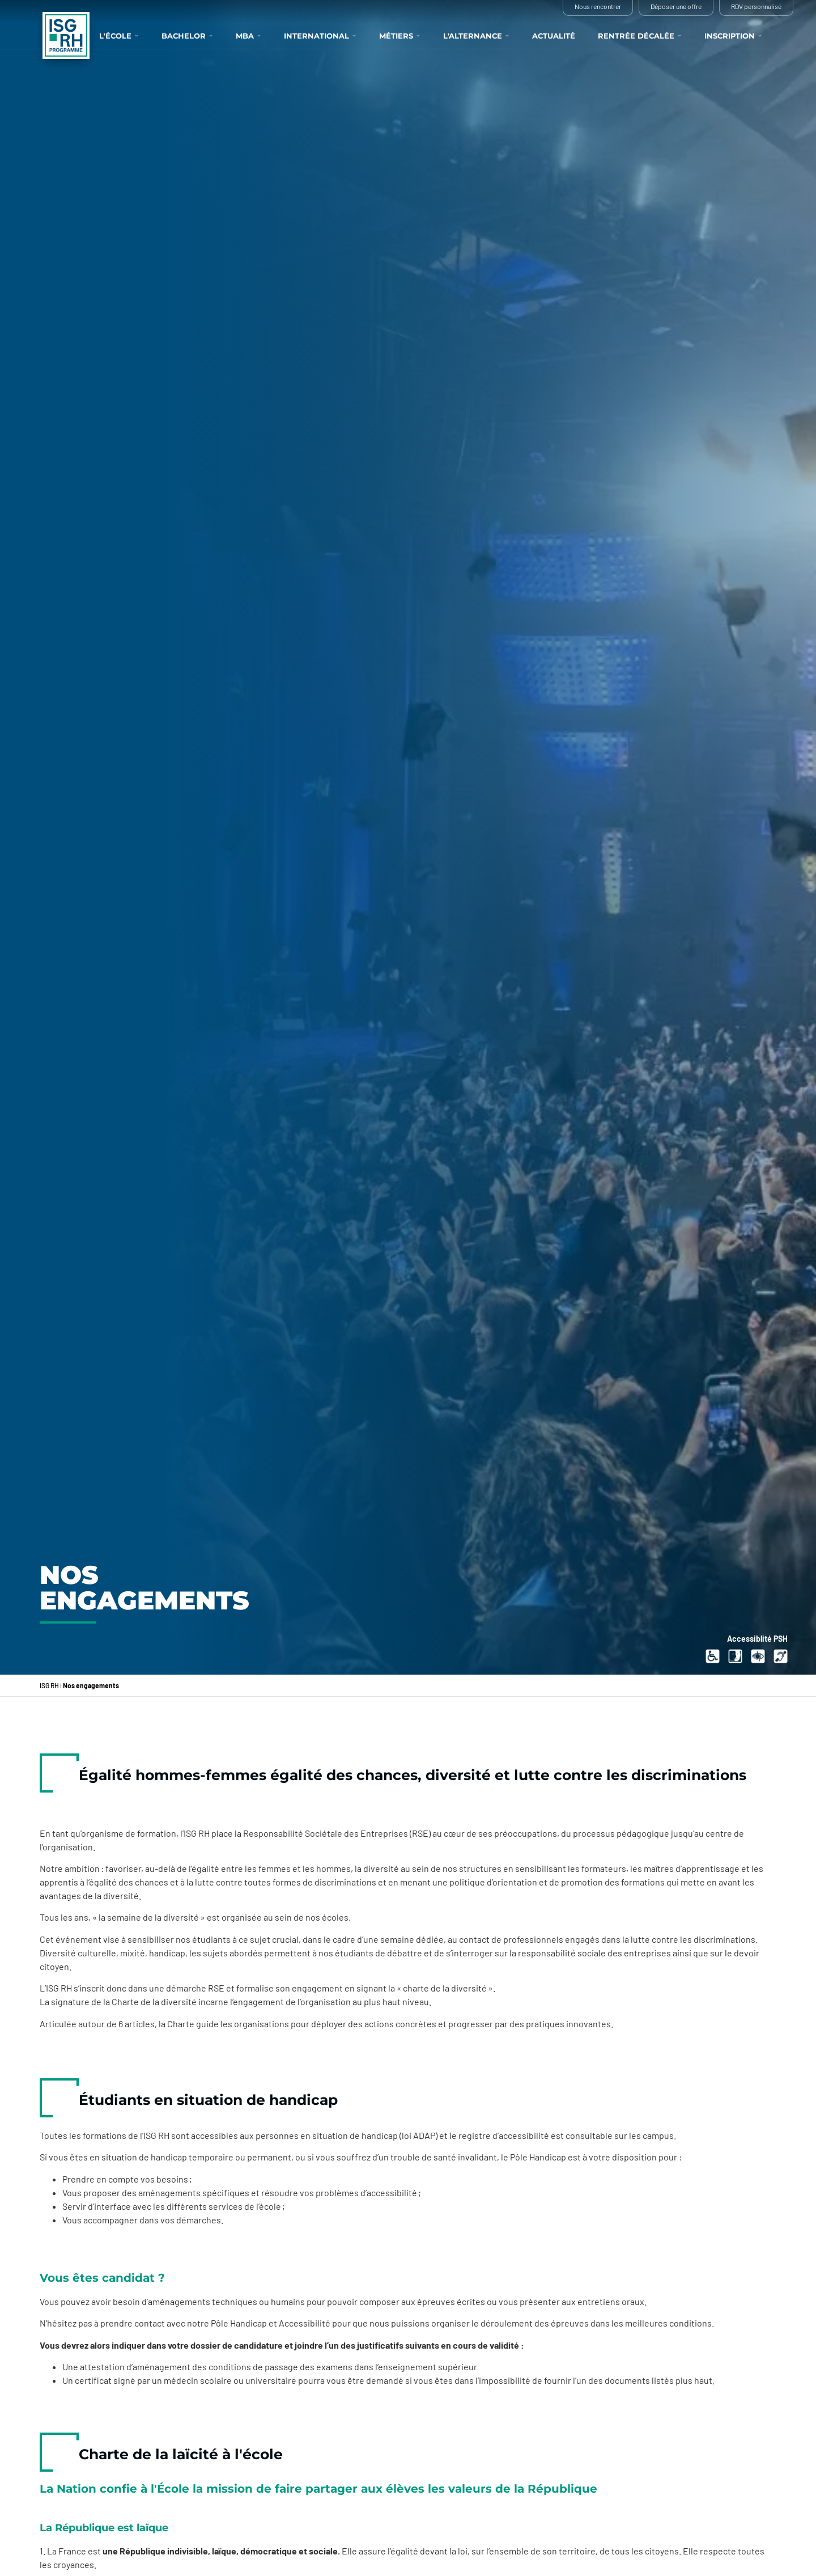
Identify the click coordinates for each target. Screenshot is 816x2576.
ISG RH (49, 1685)
